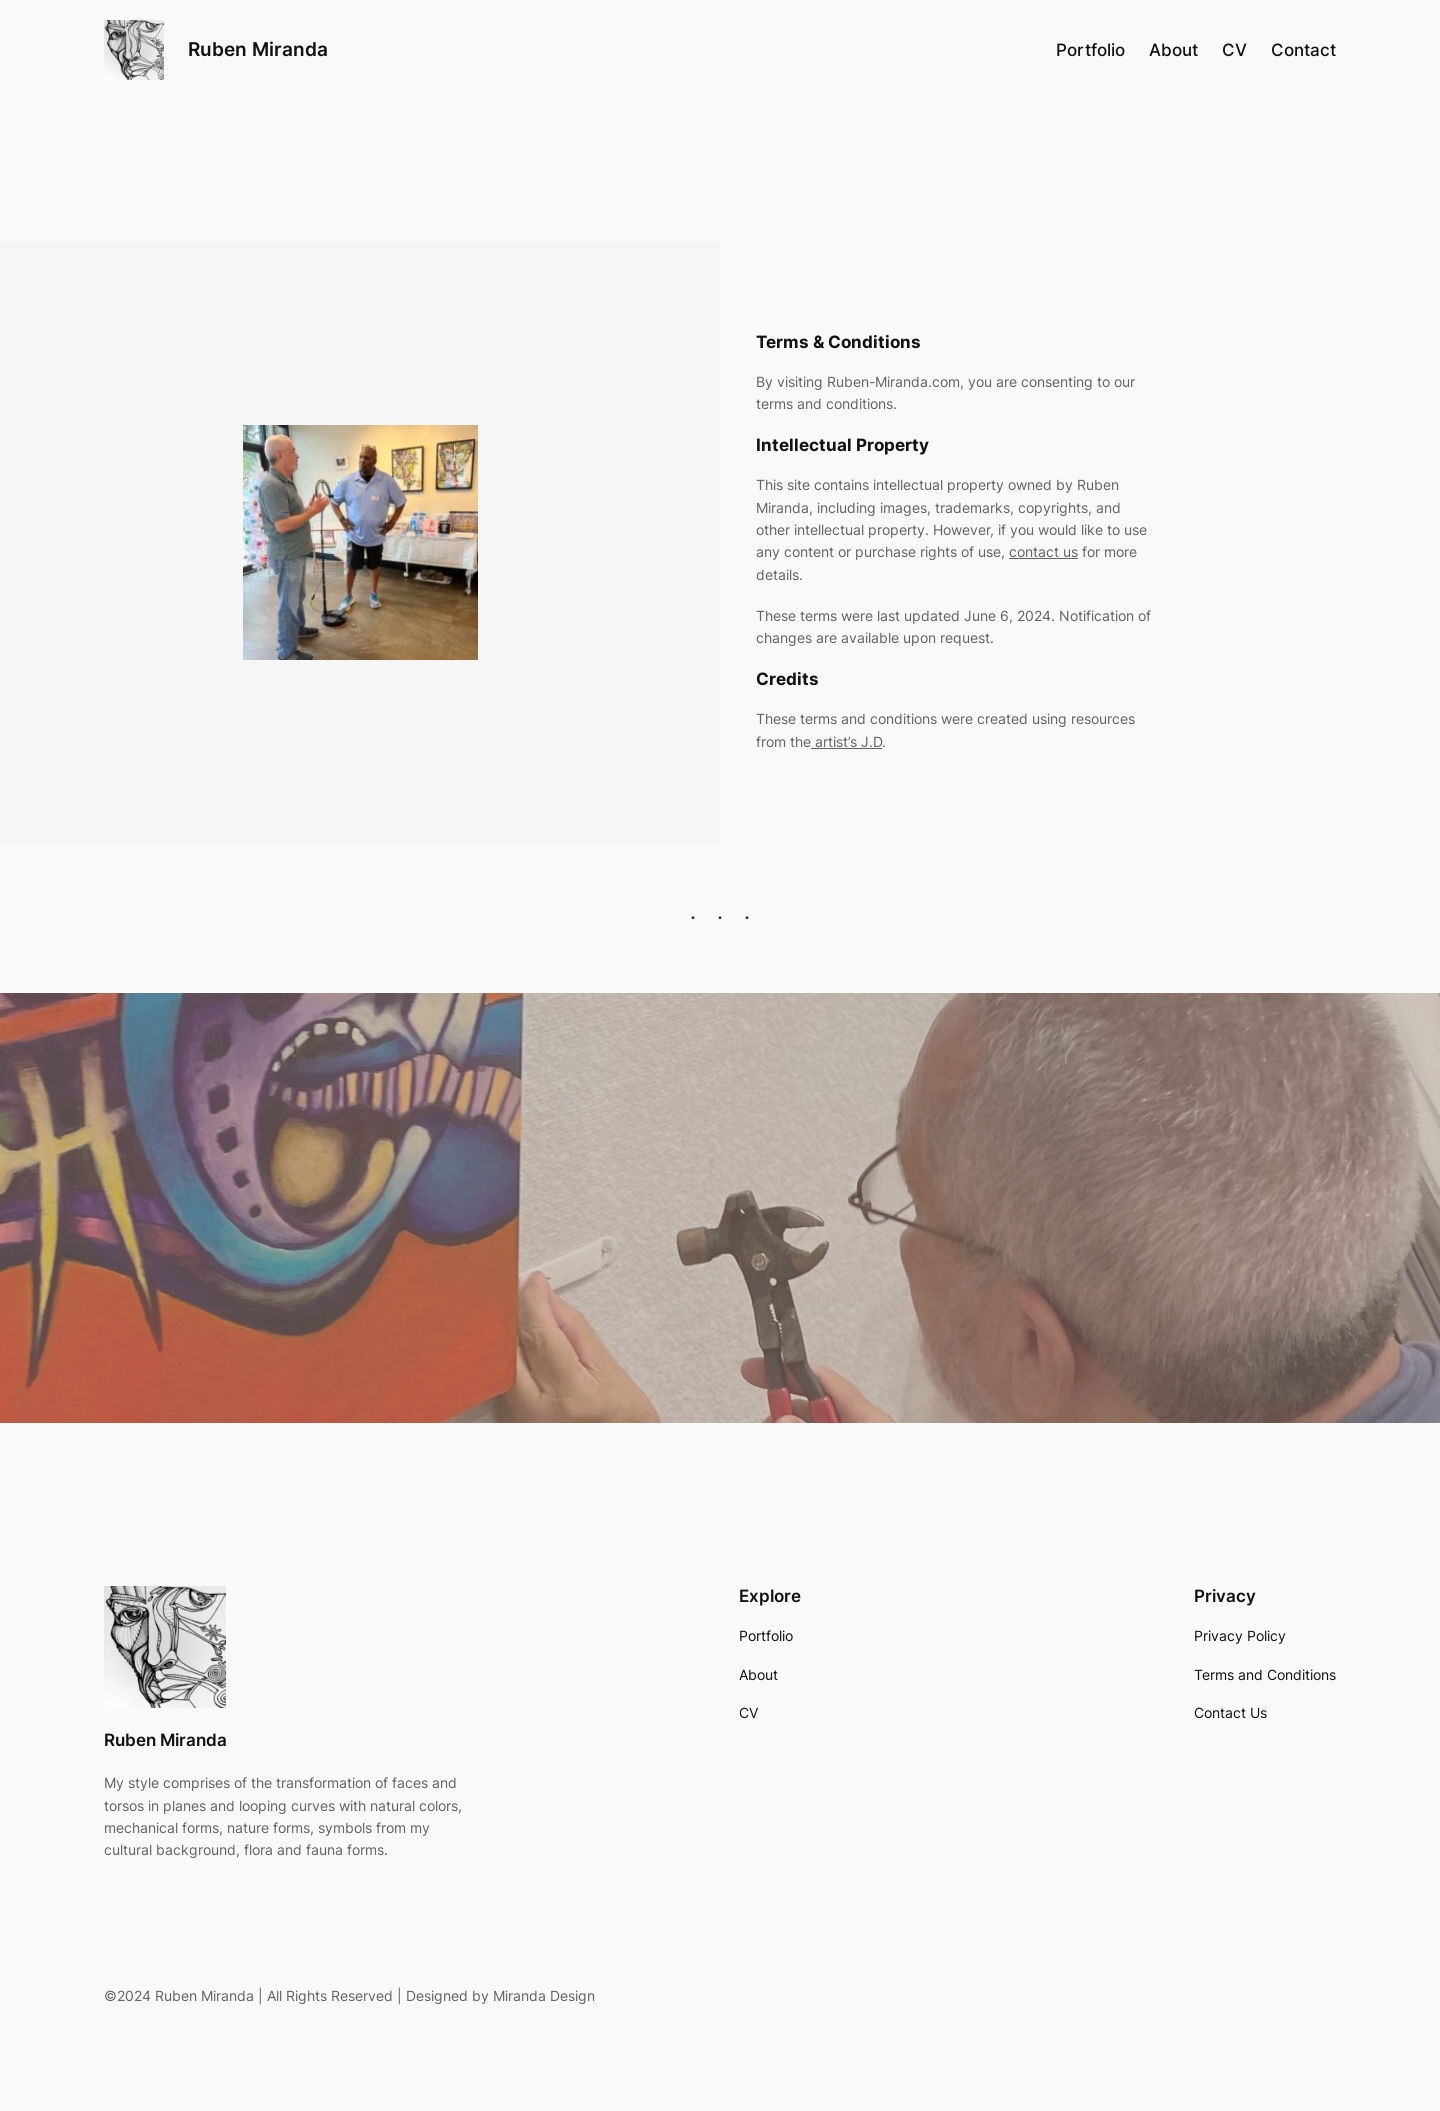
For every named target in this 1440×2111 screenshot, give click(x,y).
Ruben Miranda (258, 49)
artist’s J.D (846, 741)
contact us (1043, 551)
